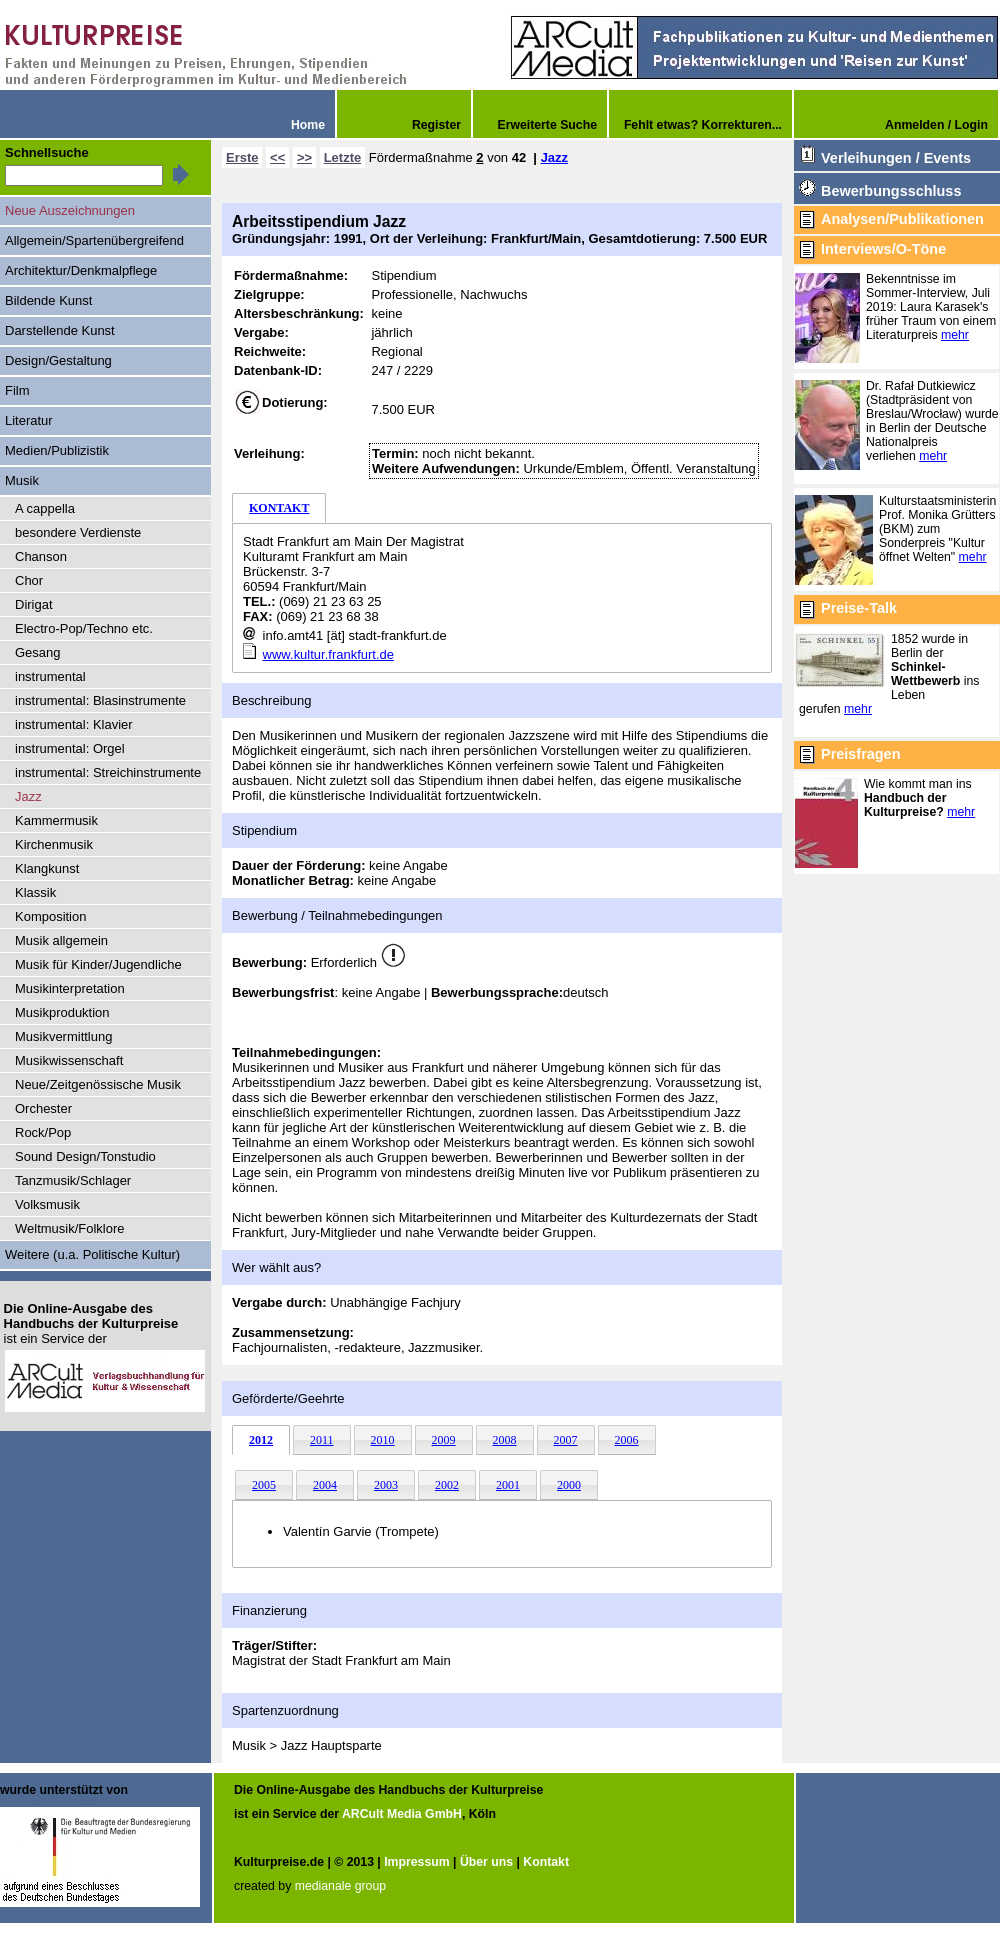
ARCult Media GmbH (402, 1814)
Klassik (35, 892)
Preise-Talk (859, 608)
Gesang (37, 652)
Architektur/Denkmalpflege (81, 270)
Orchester (43, 1108)
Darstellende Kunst (60, 330)
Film (17, 390)
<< (277, 157)
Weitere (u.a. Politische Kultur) (92, 1254)
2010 (383, 1440)
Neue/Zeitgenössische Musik (98, 1084)
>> (304, 157)
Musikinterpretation (70, 988)
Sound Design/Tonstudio (85, 1156)
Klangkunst (47, 868)
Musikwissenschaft (69, 1060)
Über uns (486, 1862)
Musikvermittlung (63, 1036)
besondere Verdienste (78, 532)
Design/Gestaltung (58, 360)
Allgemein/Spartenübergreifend (94, 240)
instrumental (50, 676)
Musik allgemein (61, 940)
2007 (566, 1440)
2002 (447, 1485)
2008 (505, 1440)
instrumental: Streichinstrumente (108, 772)
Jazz (554, 157)
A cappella (45, 508)
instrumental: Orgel (70, 748)
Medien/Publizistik (57, 450)
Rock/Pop (43, 1132)
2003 (386, 1485)
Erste (242, 157)
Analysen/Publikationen (902, 219)
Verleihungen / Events (896, 158)
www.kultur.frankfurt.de (328, 654)
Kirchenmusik (54, 844)
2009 (444, 1440)
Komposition (50, 916)
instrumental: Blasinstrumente (100, 700)
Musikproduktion (62, 1012)
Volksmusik (47, 1204)
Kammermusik (56, 820)
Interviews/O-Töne (883, 249)
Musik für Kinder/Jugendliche (98, 964)
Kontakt (546, 1862)
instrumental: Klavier (74, 724)
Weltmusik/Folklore (69, 1228)
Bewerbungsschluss (891, 191)
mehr (955, 335)
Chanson (41, 556)
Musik (22, 480)
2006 (627, 1440)
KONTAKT (279, 508)
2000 (569, 1485)
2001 (508, 1485)
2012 (261, 1440)
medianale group (340, 1886)
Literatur (29, 420)
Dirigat (34, 604)
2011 (322, 1440)
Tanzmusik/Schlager (73, 1180)
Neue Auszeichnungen (70, 210)
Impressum (416, 1862)
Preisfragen (860, 754)
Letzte (343, 157)
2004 (325, 1485)
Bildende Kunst (48, 300)
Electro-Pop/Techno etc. (84, 628)
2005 (264, 1485)
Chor (29, 580)
